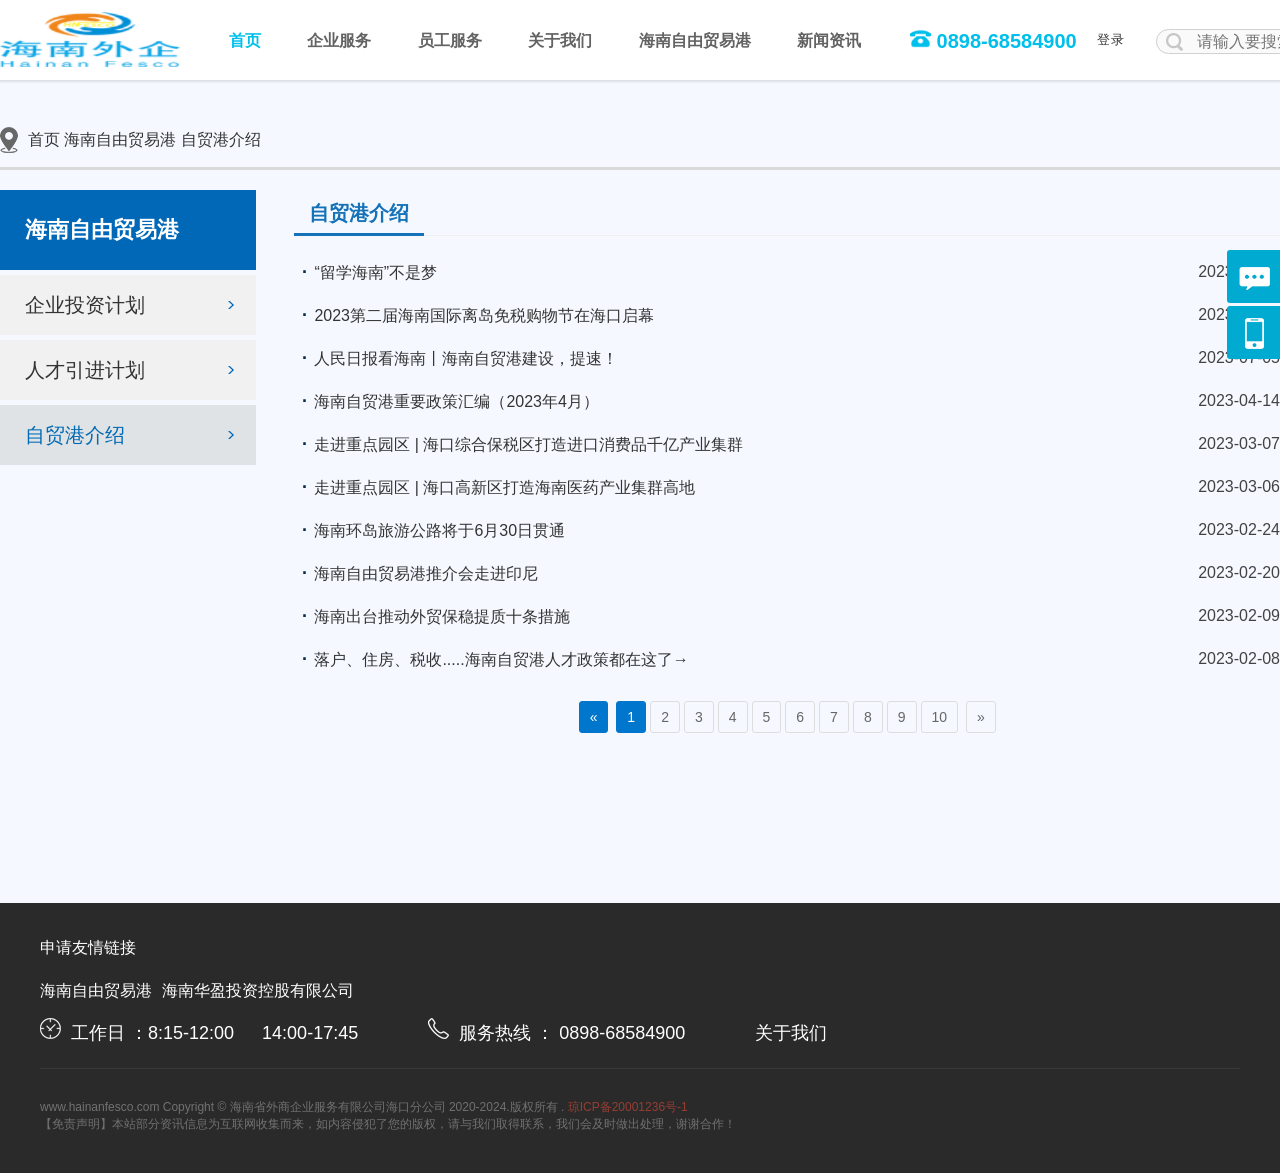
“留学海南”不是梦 (365, 272)
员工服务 (450, 40)
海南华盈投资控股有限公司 (258, 990)
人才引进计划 (133, 370)
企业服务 (339, 40)
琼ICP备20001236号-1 (628, 1107)
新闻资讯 (829, 40)
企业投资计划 (133, 305)
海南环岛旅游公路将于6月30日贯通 (429, 530)
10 (940, 717)
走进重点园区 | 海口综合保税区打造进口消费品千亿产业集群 (518, 444)
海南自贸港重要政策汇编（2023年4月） (446, 401)
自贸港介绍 (221, 139)
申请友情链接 (88, 947)
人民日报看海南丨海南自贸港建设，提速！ (456, 358)
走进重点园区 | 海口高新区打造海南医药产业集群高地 (494, 487)
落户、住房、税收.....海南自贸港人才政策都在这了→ (491, 659)
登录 (1111, 39)
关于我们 (560, 40)
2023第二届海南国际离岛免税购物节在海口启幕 (474, 315)
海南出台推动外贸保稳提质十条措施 (432, 616)
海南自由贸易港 (695, 40)
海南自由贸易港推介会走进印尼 (416, 573)
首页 (245, 40)
